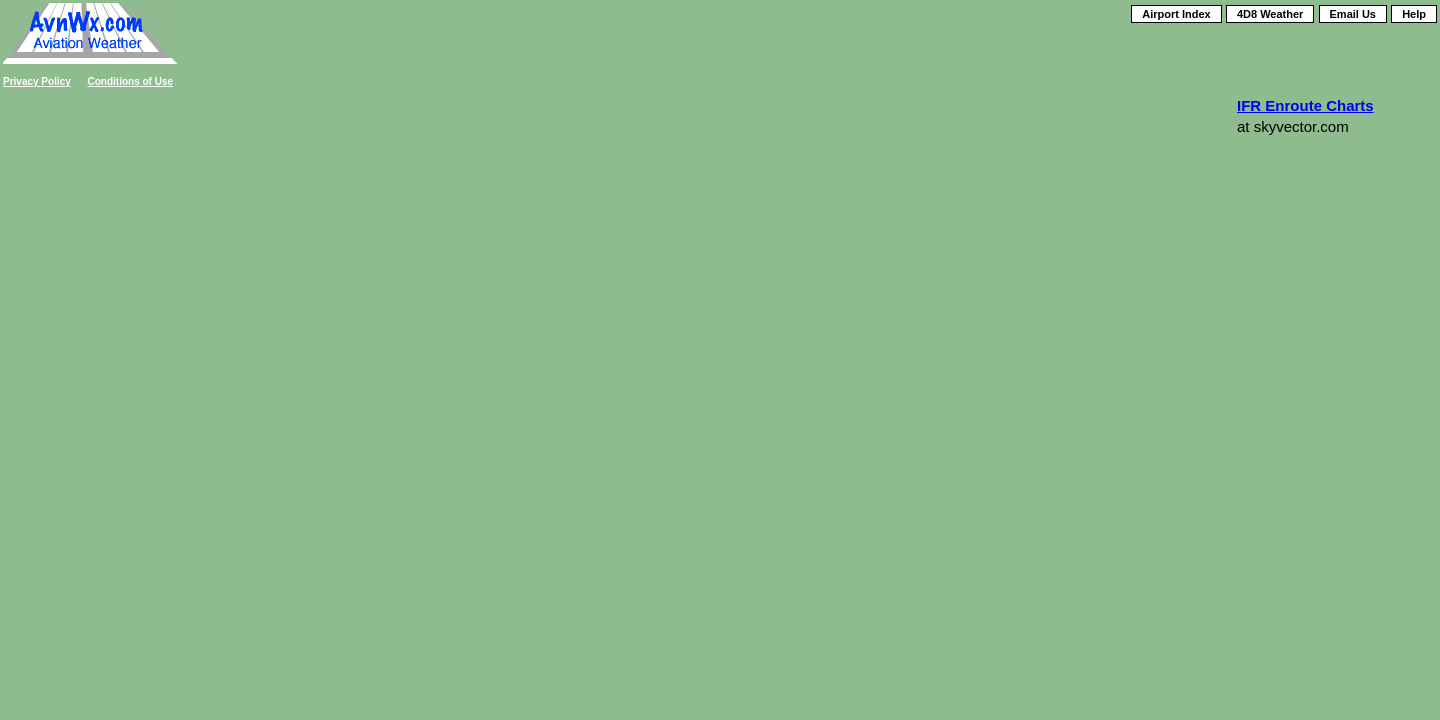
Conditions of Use (131, 81)
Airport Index (1176, 14)
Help (1414, 14)
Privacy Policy (37, 81)
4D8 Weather (1270, 14)
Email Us (1353, 14)
